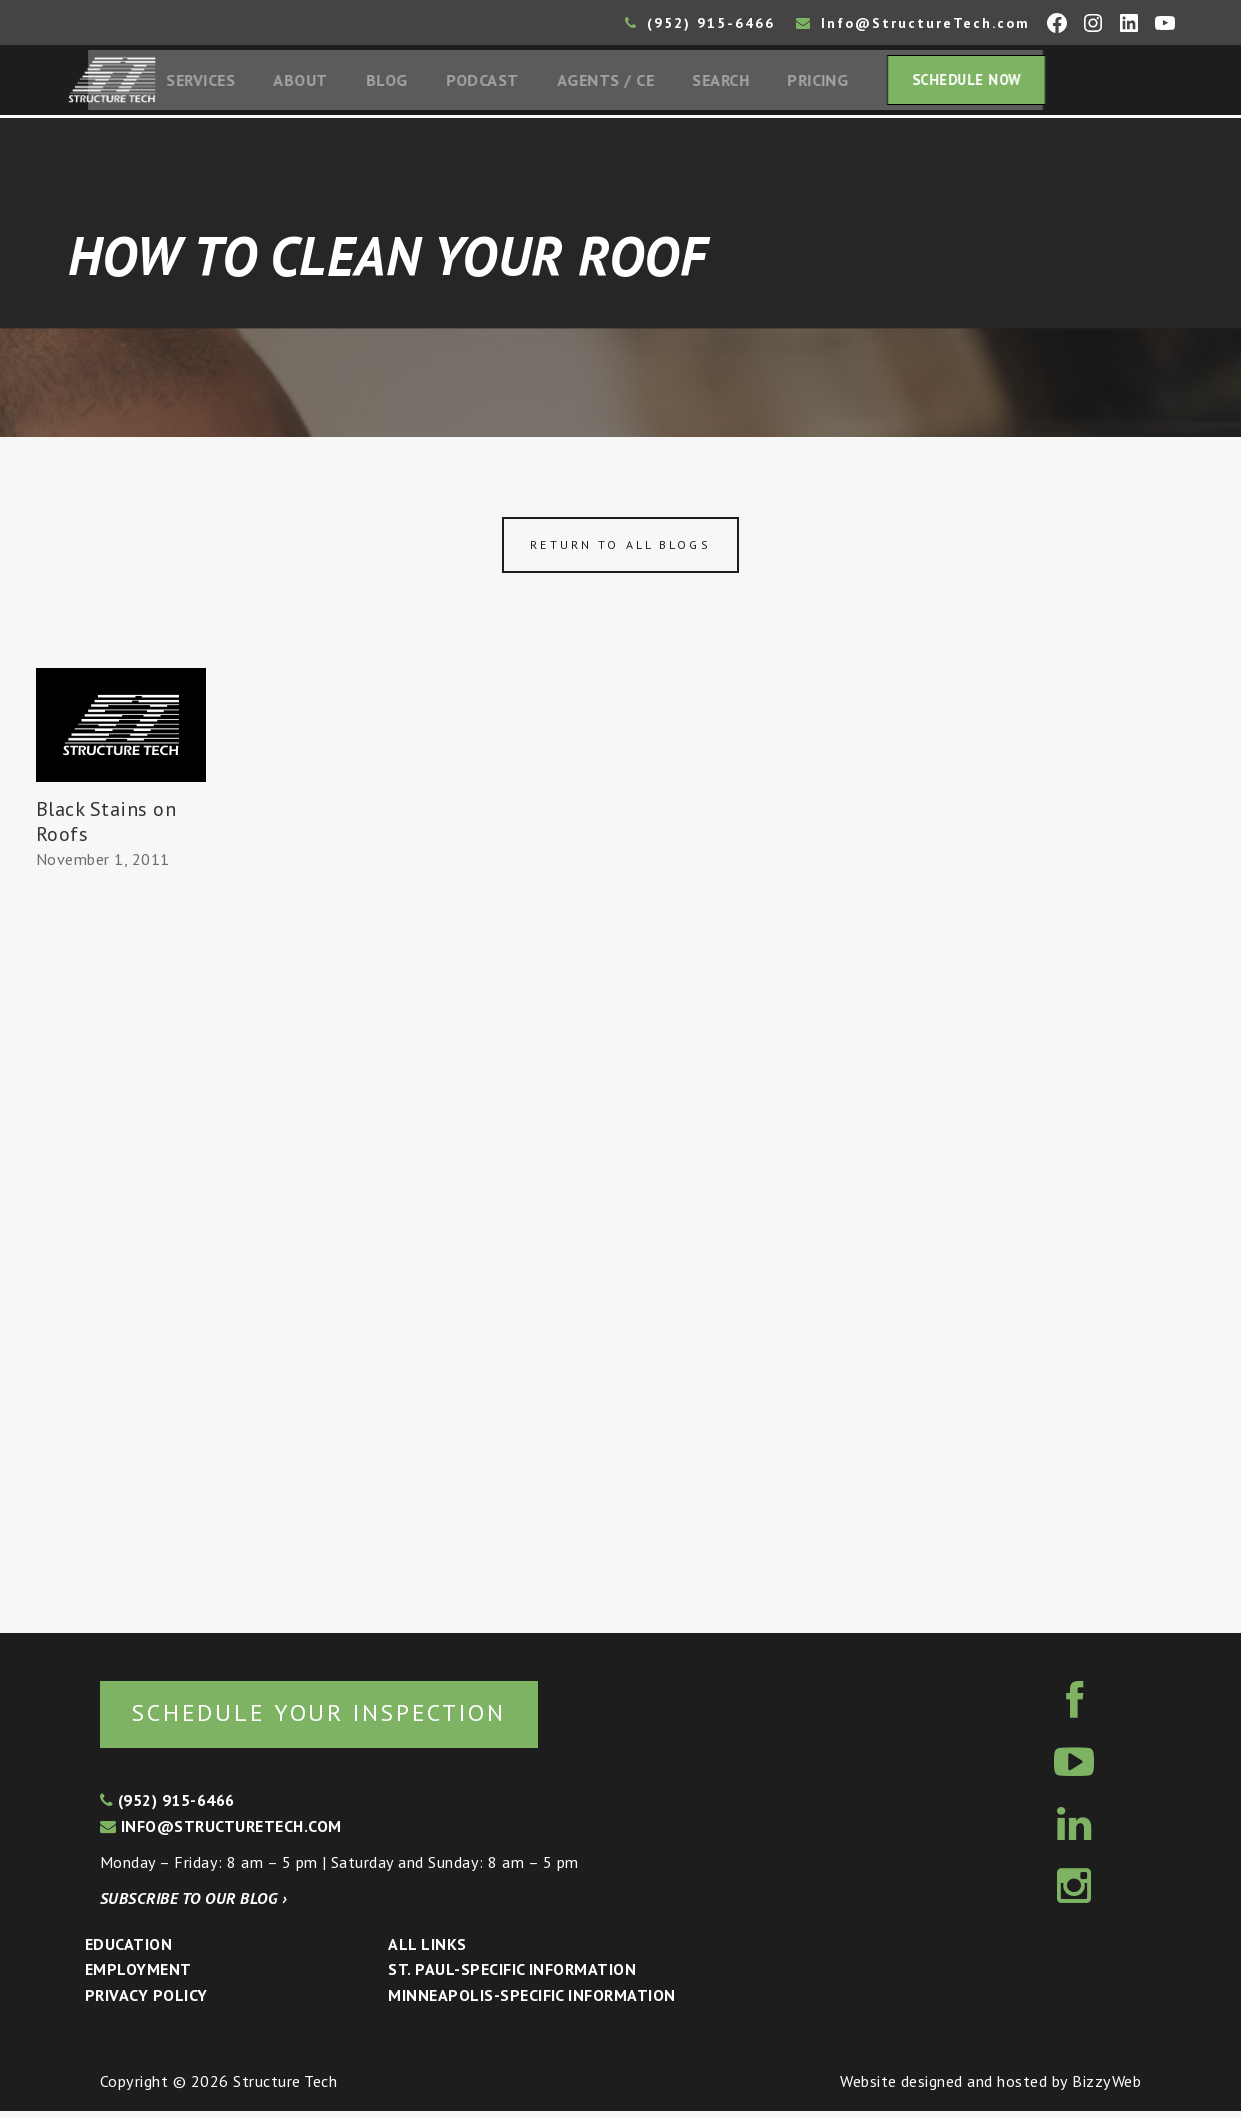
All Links (427, 1950)
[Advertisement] (121, 1247)
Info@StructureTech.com (913, 23)
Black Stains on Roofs (106, 825)
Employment (138, 1976)
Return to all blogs (620, 549)
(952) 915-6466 (700, 23)
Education (128, 1950)
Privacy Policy (146, 2002)
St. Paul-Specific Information (512, 1976)
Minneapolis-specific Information (531, 2002)
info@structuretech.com (221, 1832)
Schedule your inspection (335, 1717)
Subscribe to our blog (193, 1904)
